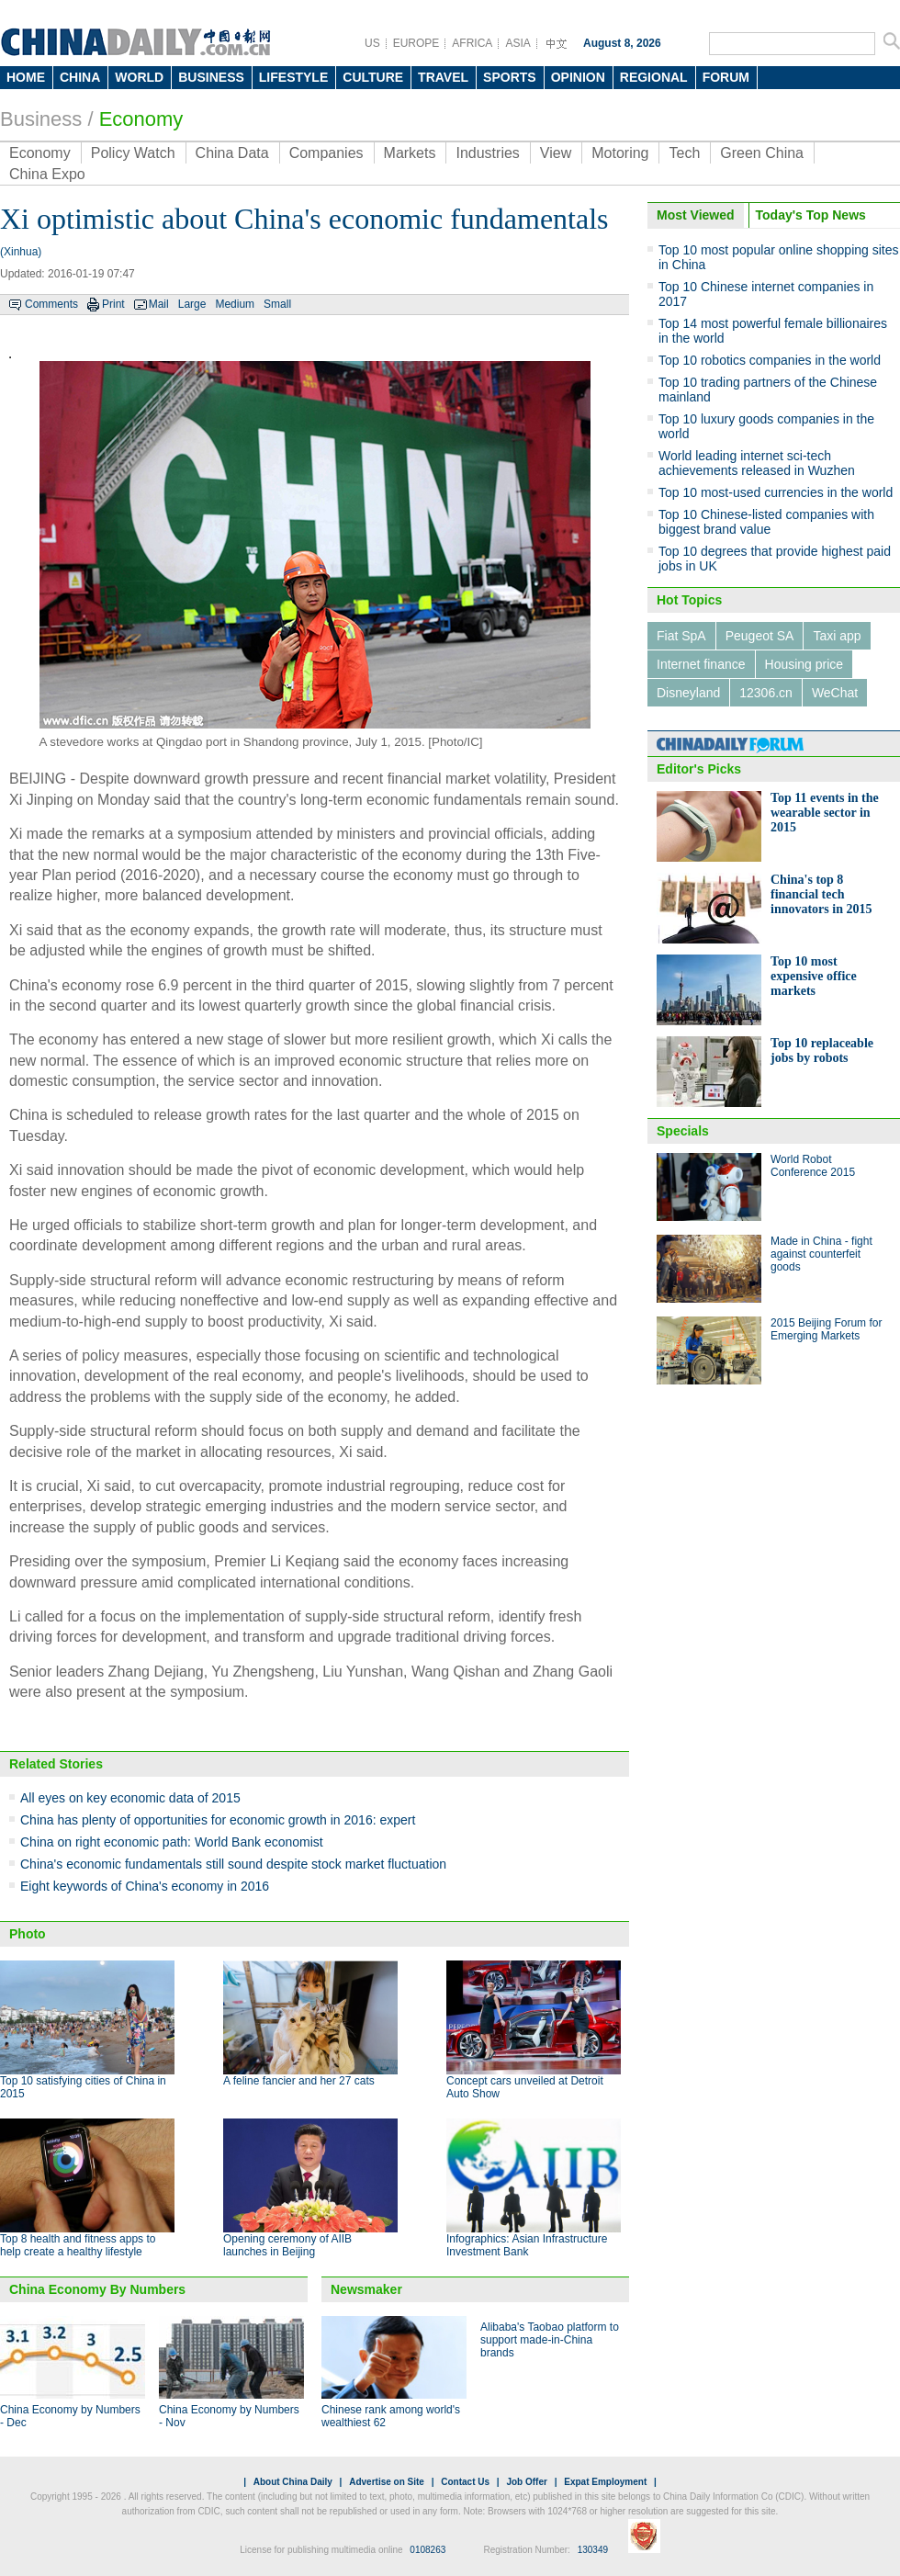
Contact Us (465, 2482)
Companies (326, 153)
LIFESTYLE (293, 77)
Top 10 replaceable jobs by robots (822, 1050)
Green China (762, 153)
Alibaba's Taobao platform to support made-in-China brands (549, 2340)
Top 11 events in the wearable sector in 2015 (825, 812)
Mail (159, 304)
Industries (487, 153)
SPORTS (509, 77)
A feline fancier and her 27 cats (299, 2080)
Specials (683, 1131)
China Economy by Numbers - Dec (70, 2416)
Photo (27, 1933)
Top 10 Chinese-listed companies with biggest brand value (766, 522)
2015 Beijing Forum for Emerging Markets (826, 1329)
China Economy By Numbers (97, 2289)
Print (113, 304)
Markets (410, 153)
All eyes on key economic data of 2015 (130, 1798)
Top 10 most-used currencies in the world (775, 492)
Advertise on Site (386, 2482)
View (555, 153)
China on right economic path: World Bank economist (171, 1842)
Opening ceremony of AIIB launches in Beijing (287, 2245)
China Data (232, 153)
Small (277, 304)
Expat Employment (605, 2482)
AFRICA (472, 43)
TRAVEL (443, 77)
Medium (234, 304)
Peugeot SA (760, 635)
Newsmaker (366, 2289)
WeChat (835, 692)
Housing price (804, 664)
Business (41, 118)
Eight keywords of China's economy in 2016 (144, 1886)
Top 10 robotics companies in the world (769, 360)
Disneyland (688, 692)
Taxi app (837, 635)
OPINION (578, 77)
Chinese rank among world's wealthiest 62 (390, 2416)
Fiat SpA (681, 635)
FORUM (726, 77)
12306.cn (766, 692)
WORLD (139, 77)
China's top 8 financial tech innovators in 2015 (821, 894)
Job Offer (526, 2482)
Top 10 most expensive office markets (814, 976)
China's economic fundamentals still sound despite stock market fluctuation (233, 1864)
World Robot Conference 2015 (813, 1166)
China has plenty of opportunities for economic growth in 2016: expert (217, 1820)
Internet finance (701, 664)
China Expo (47, 174)
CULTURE (373, 77)
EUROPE (416, 43)
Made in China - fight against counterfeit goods (821, 1254)
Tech (684, 153)
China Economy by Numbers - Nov (229, 2416)
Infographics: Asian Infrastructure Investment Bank (526, 2245)
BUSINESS (211, 77)
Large (192, 304)
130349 (593, 2550)
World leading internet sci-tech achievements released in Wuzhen (756, 463)
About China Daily (292, 2482)
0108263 (427, 2550)
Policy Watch (133, 153)
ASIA (517, 43)
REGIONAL (654, 77)
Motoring (619, 153)
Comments (51, 304)
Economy (141, 118)
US (372, 43)
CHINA (80, 77)
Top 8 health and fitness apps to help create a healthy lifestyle (77, 2245)
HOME (25, 77)
